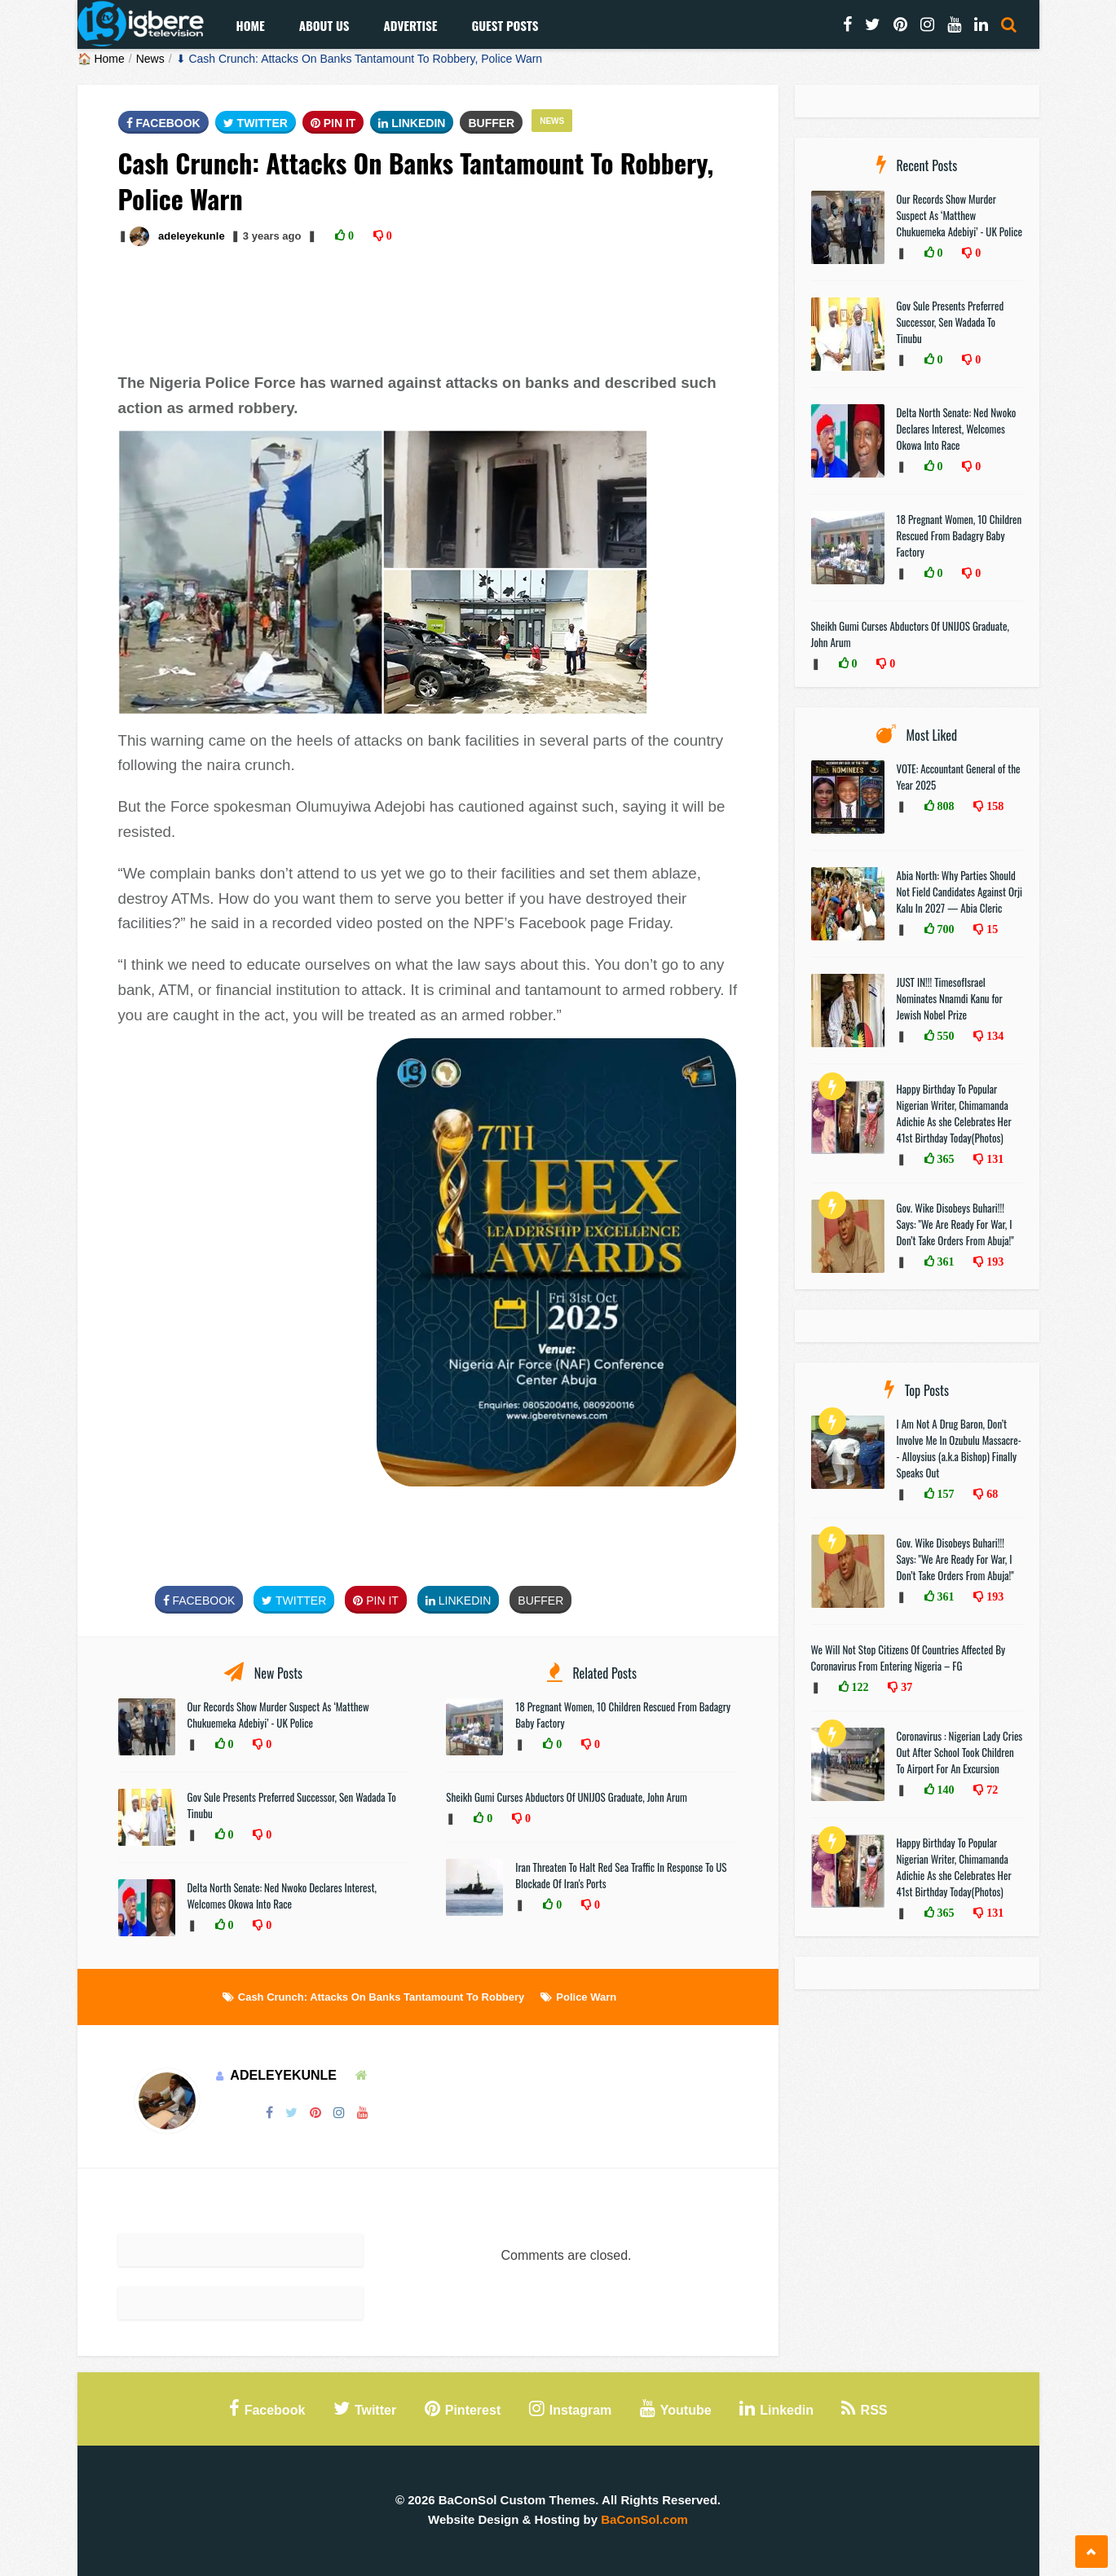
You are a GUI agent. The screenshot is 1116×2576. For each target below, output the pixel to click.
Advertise (410, 25)
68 (990, 1493)
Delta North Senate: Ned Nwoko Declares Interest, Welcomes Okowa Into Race (282, 1895)
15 (990, 929)
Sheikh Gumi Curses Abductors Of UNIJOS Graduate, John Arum (566, 1797)
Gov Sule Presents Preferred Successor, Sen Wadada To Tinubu (950, 321)
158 (993, 806)
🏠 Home (101, 58)
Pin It (333, 123)
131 (993, 1159)
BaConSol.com (644, 2519)
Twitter (255, 123)
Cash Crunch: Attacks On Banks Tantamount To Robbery (381, 1997)
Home (250, 25)
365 (944, 1159)
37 (905, 1687)
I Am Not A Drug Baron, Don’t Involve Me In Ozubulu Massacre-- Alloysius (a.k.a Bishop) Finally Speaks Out (959, 1448)
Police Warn (586, 1997)
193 (993, 1261)
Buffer (491, 123)
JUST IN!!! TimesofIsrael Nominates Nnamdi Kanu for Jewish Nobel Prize (950, 998)
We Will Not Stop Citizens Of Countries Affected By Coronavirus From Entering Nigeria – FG (908, 1657)
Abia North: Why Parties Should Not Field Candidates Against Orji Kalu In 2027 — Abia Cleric (960, 891)
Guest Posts (504, 25)
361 (944, 1261)
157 (944, 1493)
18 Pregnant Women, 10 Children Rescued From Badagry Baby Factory (959, 535)
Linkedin (411, 123)
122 (859, 1687)
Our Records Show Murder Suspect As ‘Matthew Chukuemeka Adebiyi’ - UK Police (278, 1714)
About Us (324, 25)
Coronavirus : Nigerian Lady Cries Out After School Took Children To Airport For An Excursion (960, 1752)
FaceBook (163, 123)
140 (944, 1789)
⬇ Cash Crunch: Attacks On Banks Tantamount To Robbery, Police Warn (359, 58)
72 (990, 1789)
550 (944, 1035)
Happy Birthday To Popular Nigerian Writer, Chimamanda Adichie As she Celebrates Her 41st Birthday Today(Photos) (954, 1113)
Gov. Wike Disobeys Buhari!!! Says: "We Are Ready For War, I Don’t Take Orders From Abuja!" (955, 1224)
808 (944, 806)
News (150, 58)
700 (944, 929)
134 (993, 1035)
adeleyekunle (191, 236)
